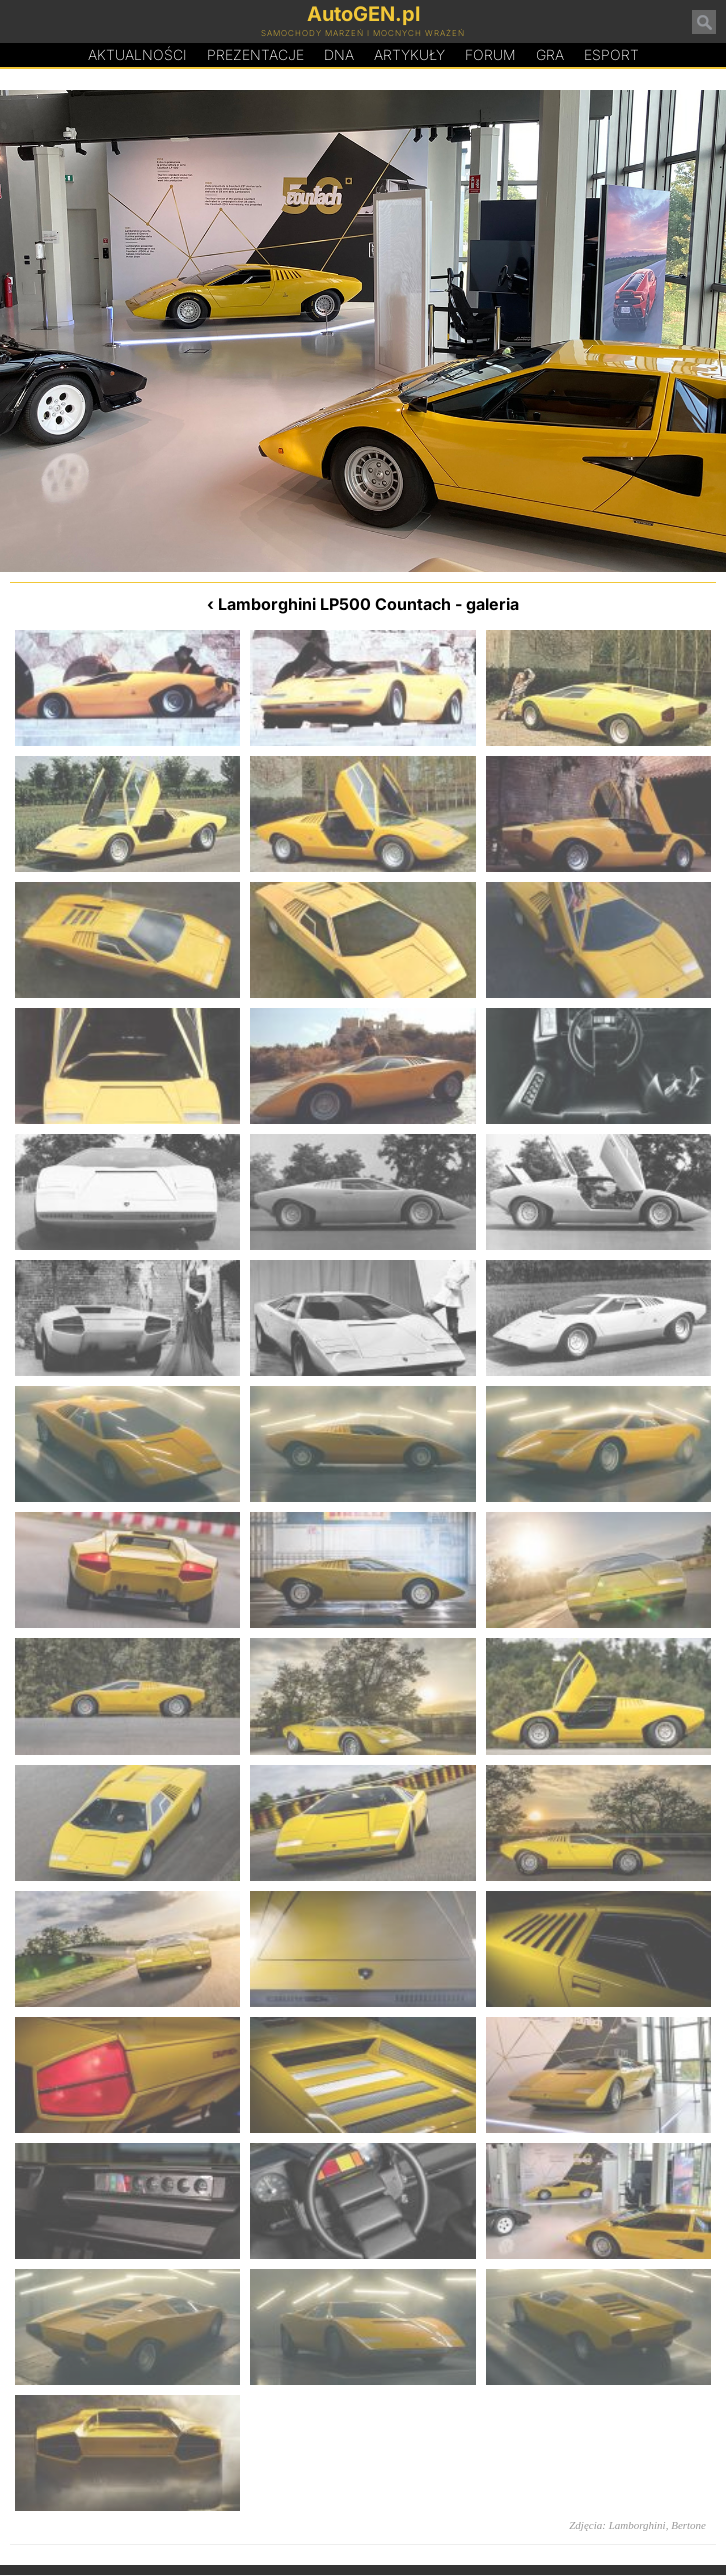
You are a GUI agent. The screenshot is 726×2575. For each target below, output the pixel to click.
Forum (490, 54)
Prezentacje (255, 54)
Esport (611, 54)
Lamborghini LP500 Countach (334, 604)
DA (339, 55)
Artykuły (409, 54)
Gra (550, 54)
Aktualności (137, 54)
